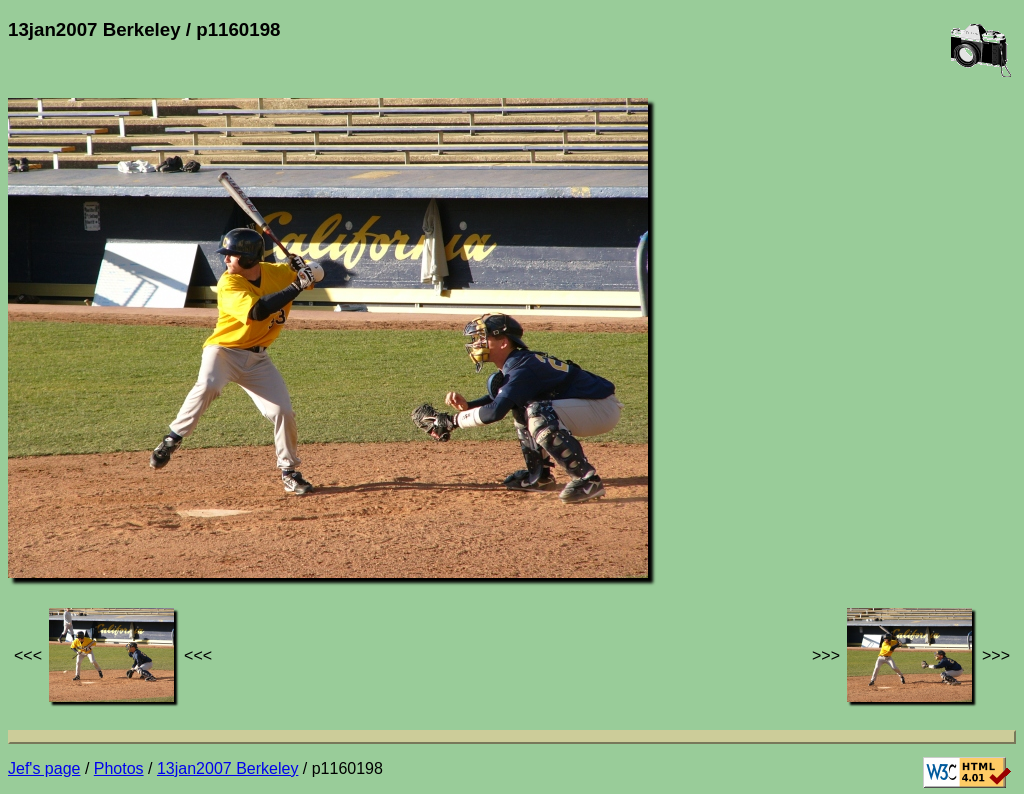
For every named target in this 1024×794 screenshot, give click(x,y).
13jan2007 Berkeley (227, 768)
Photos (119, 768)
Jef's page (44, 768)
